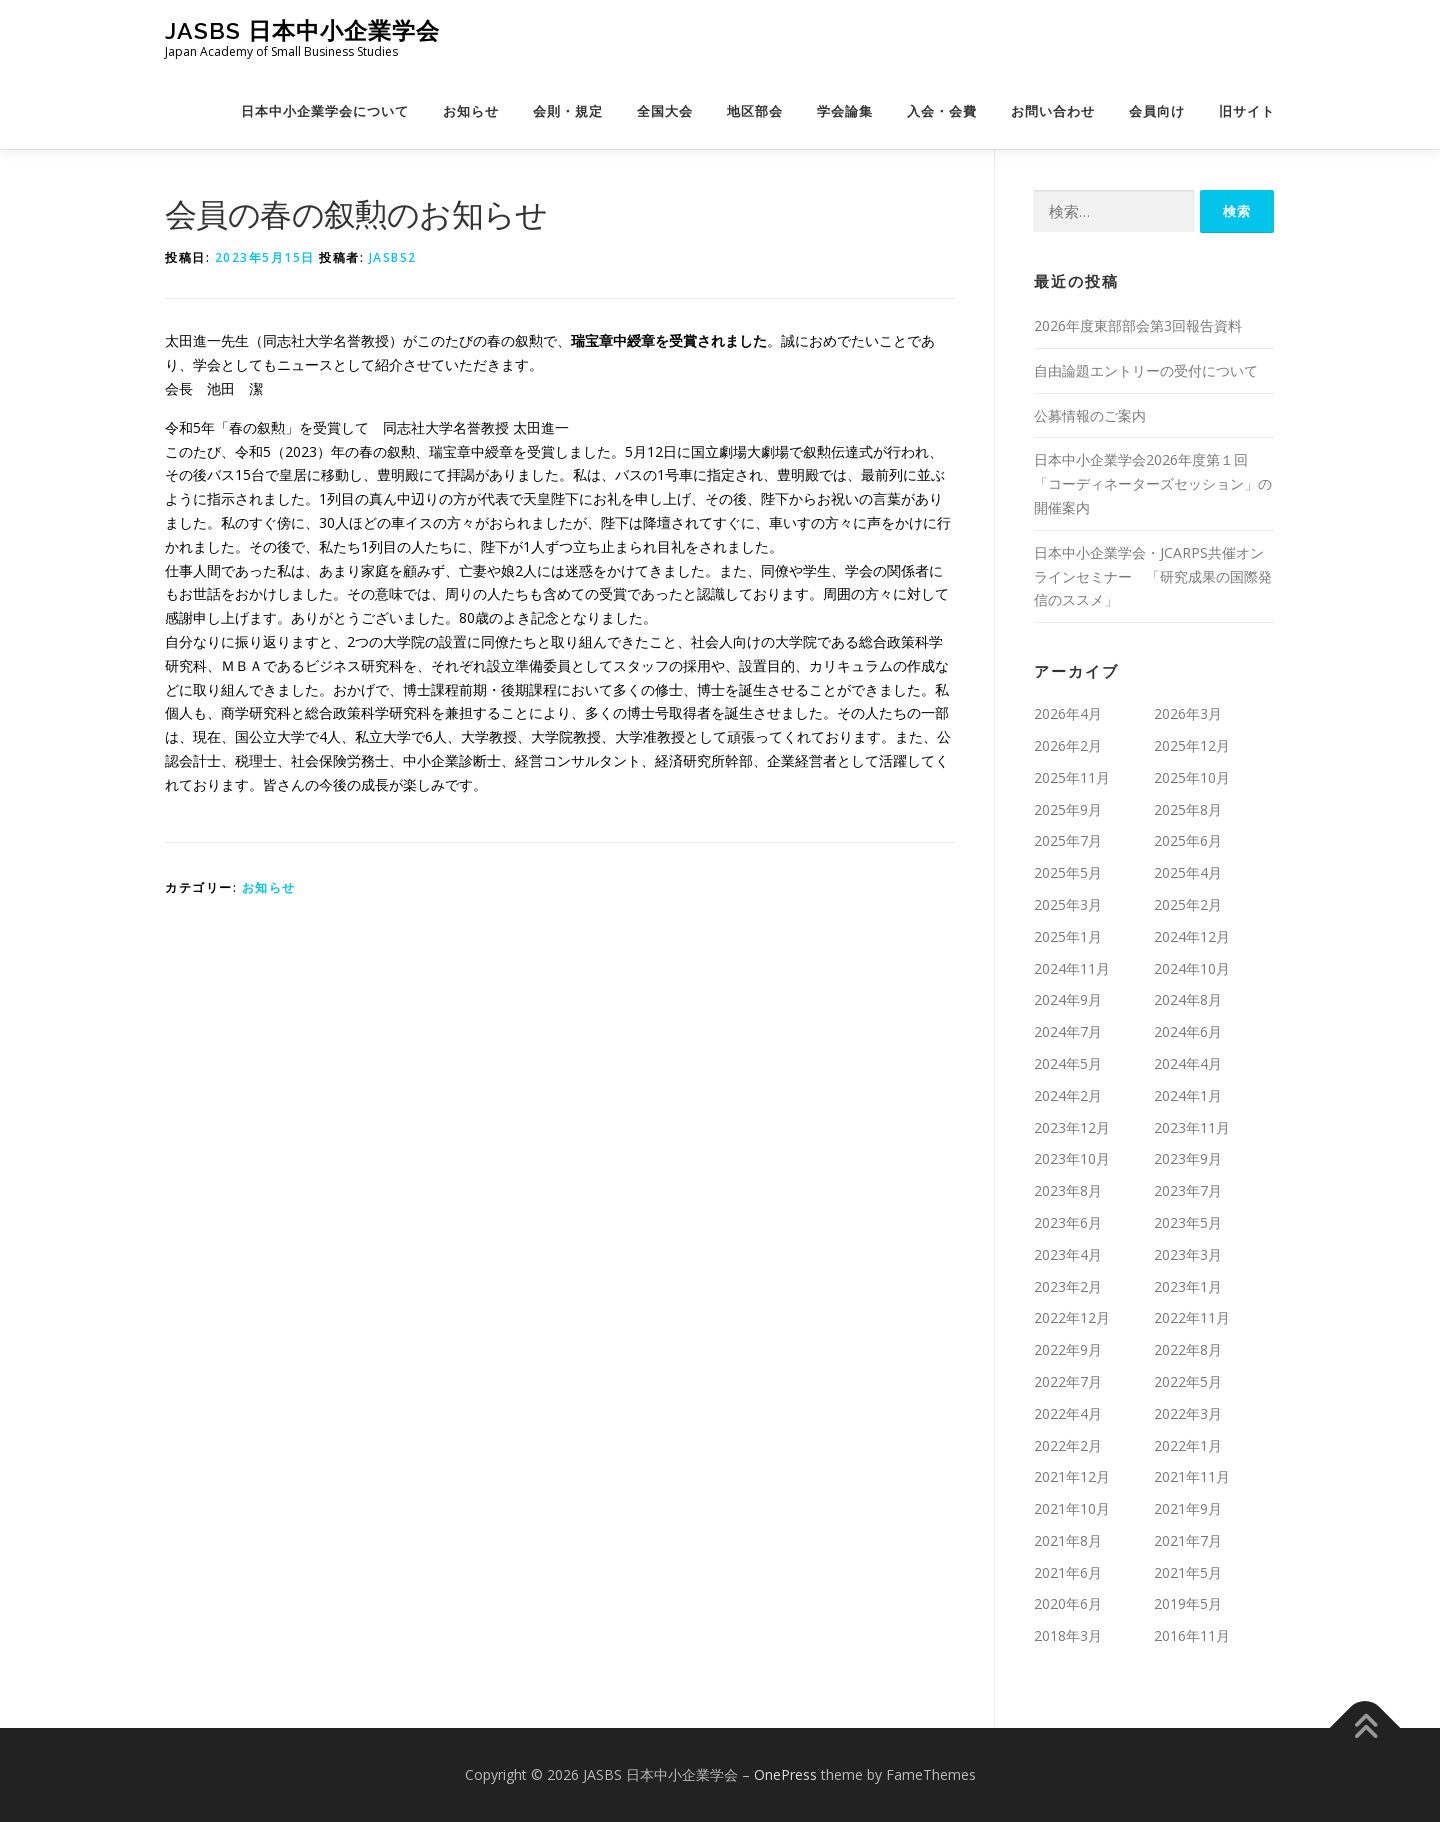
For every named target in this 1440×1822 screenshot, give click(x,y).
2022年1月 (1188, 1445)
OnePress (785, 1774)
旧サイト (1247, 111)
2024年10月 (1192, 968)
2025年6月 (1188, 840)
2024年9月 (1068, 999)
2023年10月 (1072, 1158)
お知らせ (471, 111)
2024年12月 (1192, 936)
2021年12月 (1072, 1476)
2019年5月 (1188, 1603)
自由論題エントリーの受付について (1146, 370)
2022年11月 (1192, 1317)
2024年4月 (1188, 1063)
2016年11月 (1192, 1635)
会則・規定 (568, 111)
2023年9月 (1188, 1158)
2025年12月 (1192, 745)
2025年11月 (1072, 777)
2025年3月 (1068, 904)
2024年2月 (1068, 1095)
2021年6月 (1068, 1572)
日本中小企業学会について (325, 111)
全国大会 (665, 111)
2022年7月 (1068, 1381)
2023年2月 (1068, 1286)
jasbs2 (393, 257)
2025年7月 (1068, 840)
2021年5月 (1188, 1572)
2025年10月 (1192, 777)
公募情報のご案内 (1090, 415)
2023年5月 (1188, 1222)
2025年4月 (1188, 872)
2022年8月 (1188, 1349)
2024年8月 (1188, 999)
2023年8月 (1068, 1190)
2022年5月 (1188, 1381)
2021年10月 (1072, 1508)
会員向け (1157, 111)
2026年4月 (1068, 713)
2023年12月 (1072, 1127)
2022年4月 (1068, 1413)
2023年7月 (1188, 1190)
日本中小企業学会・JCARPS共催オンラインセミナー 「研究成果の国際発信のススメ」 (1153, 576)
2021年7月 (1188, 1540)
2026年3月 (1188, 713)
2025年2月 (1188, 904)
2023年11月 (1192, 1127)
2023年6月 (1068, 1222)
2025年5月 (1068, 872)
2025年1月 (1068, 936)
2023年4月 (1068, 1254)
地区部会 (755, 111)
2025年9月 (1068, 809)
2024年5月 (1068, 1063)
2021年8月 (1068, 1540)
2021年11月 (1192, 1476)
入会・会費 (942, 111)
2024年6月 (1188, 1031)
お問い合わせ (1053, 111)
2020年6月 (1068, 1603)
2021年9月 (1188, 1508)
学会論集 (845, 111)
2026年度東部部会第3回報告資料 (1138, 325)
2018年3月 (1068, 1635)
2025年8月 (1188, 809)
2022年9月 (1068, 1349)
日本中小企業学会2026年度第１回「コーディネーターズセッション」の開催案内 (1153, 483)
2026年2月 (1068, 745)
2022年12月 (1072, 1317)
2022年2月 (1068, 1445)
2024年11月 (1072, 968)
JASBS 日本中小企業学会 (302, 30)
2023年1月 (1188, 1286)
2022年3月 (1188, 1413)
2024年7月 (1068, 1031)
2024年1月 (1188, 1095)
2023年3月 (1188, 1254)
